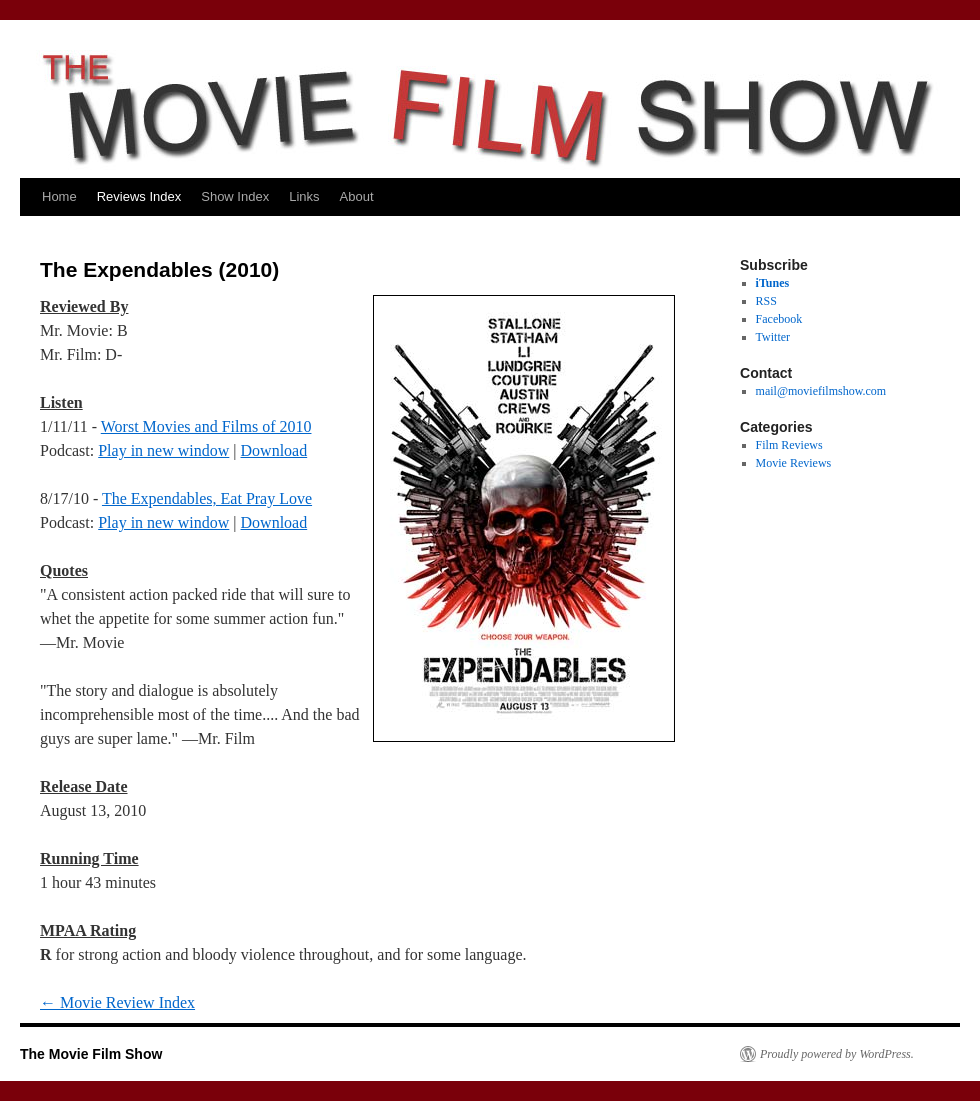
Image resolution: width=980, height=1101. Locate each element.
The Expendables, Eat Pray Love (207, 498)
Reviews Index (139, 196)
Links (304, 196)
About (357, 196)
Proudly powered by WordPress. (837, 1054)
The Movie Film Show (91, 1054)
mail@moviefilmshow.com (821, 391)
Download (274, 450)
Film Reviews (789, 445)
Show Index (235, 196)
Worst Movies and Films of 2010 (206, 426)
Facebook (779, 319)
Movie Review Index (117, 1002)
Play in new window (163, 450)
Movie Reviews (794, 463)
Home (59, 196)
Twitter (773, 337)
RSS (766, 301)
